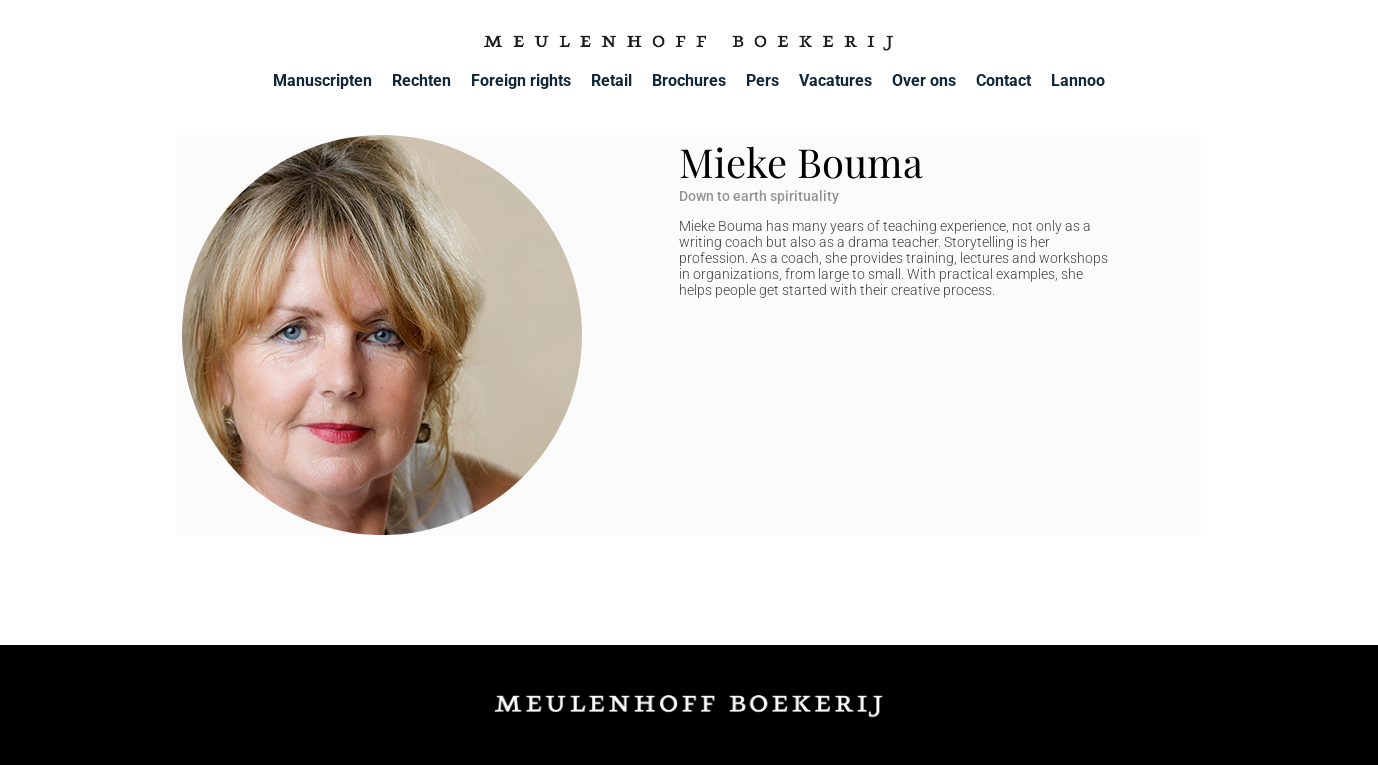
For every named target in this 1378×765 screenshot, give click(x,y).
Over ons (924, 80)
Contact (1003, 80)
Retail (611, 80)
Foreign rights (521, 80)
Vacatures (835, 80)
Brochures (689, 80)
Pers (762, 80)
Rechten (421, 80)
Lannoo (1078, 80)
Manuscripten (322, 80)
